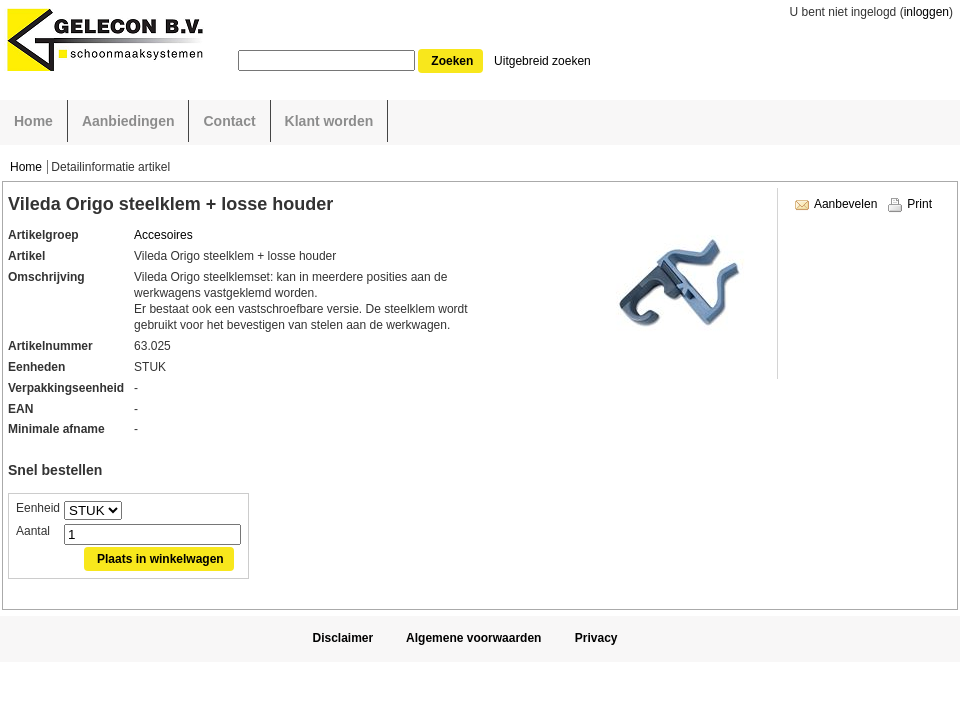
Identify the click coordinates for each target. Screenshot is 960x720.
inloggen (926, 12)
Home (33, 121)
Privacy (596, 638)
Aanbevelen (845, 204)
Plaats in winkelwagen (160, 559)
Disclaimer (342, 638)
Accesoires (163, 235)
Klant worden (329, 121)
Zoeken (452, 61)
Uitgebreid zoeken (542, 61)
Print (919, 204)
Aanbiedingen (128, 121)
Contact (229, 121)
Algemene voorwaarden (473, 638)
